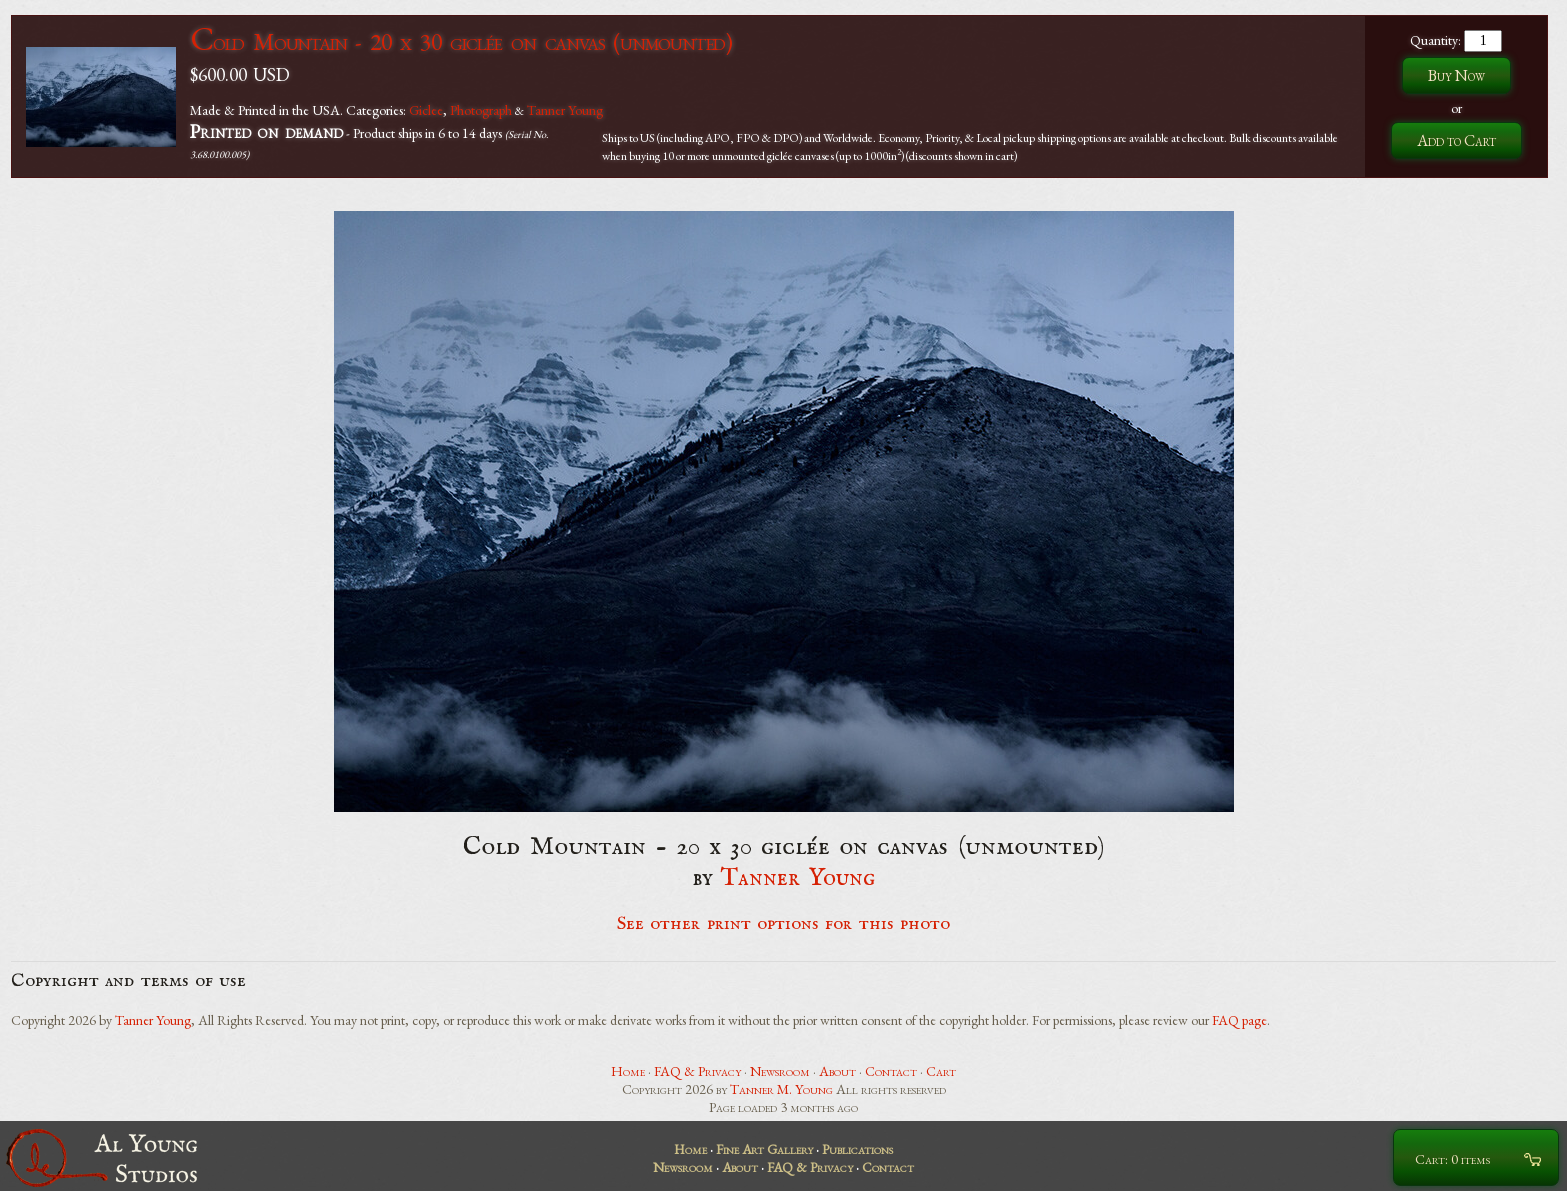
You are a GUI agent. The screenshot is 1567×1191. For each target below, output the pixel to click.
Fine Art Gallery (764, 1149)
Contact (891, 1071)
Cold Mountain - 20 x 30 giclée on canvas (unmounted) (461, 41)
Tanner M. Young (781, 1089)
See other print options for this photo (783, 924)
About (837, 1071)
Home (628, 1071)
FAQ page (1239, 1020)
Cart (941, 1071)
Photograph (481, 110)
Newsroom (780, 1071)
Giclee (426, 110)
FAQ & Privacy (697, 1071)
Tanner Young (565, 110)
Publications (857, 1149)
